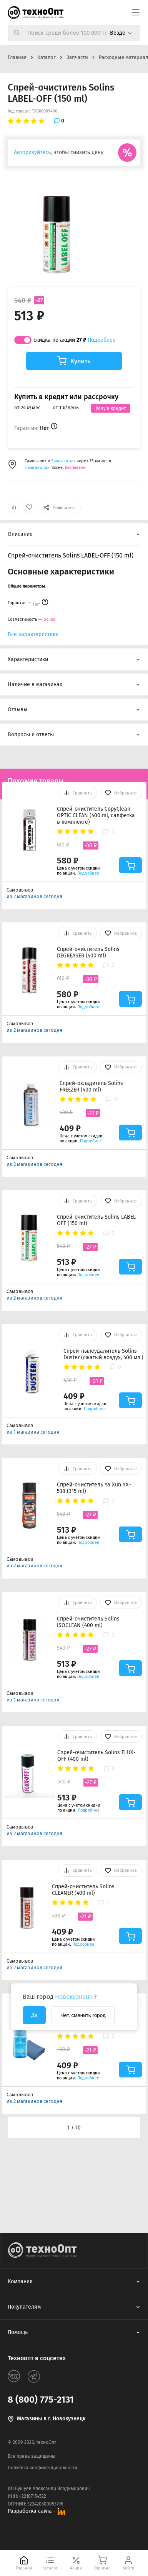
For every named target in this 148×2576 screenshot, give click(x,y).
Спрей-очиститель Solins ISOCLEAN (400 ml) (88, 1622)
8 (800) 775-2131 (41, 2399)
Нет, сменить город (83, 2015)
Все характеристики (33, 634)
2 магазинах (63, 460)
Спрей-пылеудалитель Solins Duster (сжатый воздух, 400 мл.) (103, 1354)
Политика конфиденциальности (42, 2467)
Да (34, 2015)
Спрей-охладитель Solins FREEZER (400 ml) (91, 1086)
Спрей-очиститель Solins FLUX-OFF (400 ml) (96, 1755)
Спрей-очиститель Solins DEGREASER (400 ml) (88, 952)
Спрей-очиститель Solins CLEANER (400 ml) (83, 1889)
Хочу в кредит (111, 408)
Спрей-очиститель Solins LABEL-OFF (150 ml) (97, 1220)
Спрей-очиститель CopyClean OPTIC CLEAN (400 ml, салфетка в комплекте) (96, 815)
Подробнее (102, 340)
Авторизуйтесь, (33, 152)
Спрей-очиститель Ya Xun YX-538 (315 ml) (94, 1488)
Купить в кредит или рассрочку (66, 397)
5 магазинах (37, 467)
